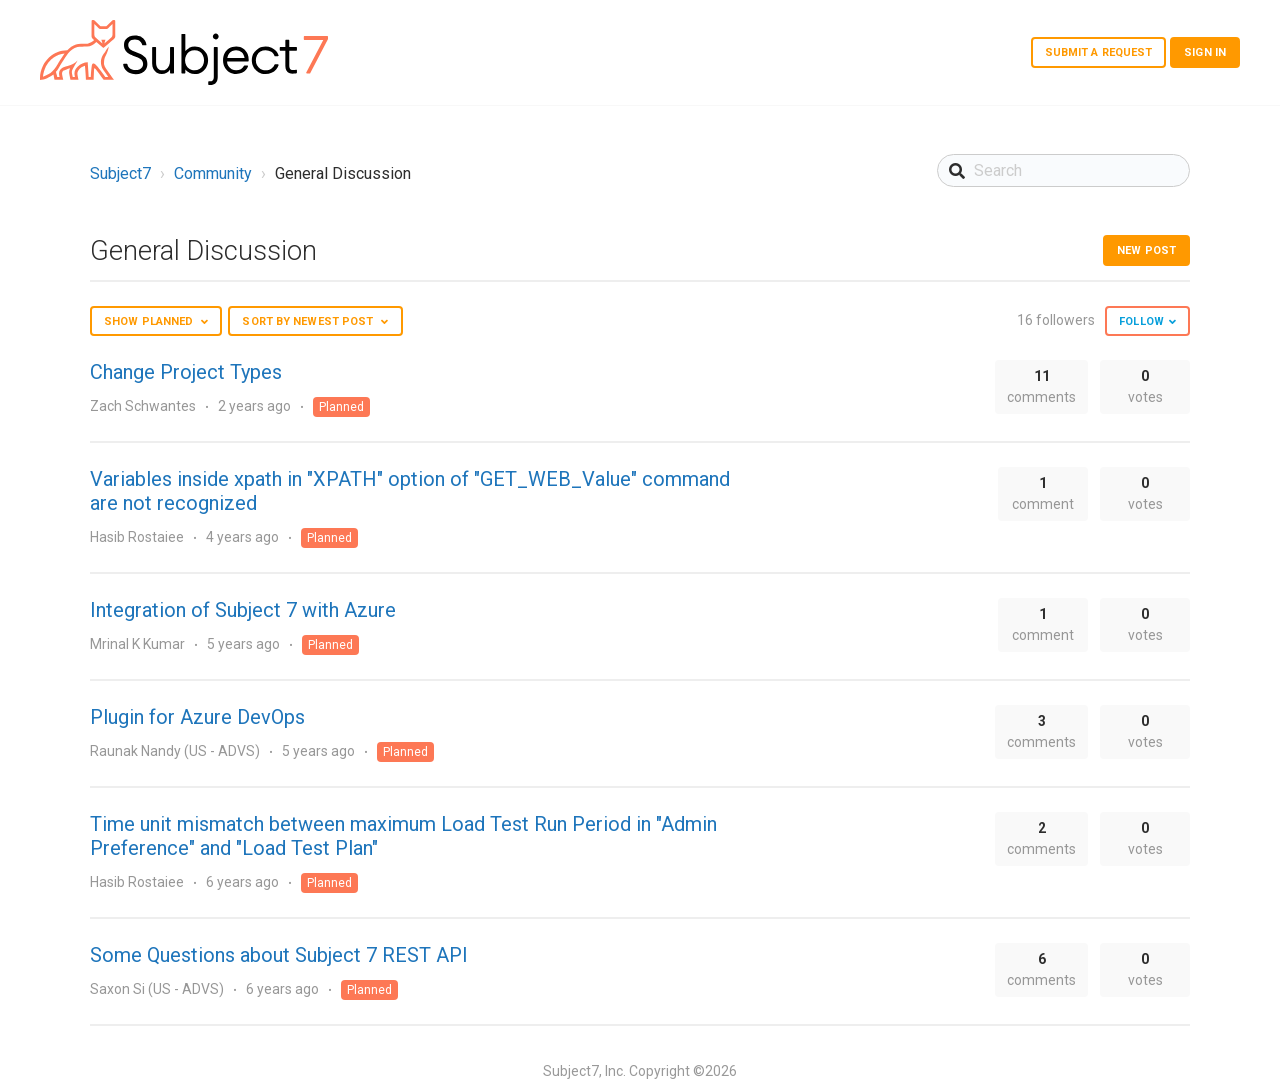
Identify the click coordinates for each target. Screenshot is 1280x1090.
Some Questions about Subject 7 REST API (279, 955)
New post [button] (1146, 250)
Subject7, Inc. (584, 1071)
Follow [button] (1141, 321)
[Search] (1063, 170)
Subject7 (120, 173)
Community (213, 173)
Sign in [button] (1205, 52)
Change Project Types (186, 372)
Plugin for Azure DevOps (197, 717)
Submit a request (1099, 52)
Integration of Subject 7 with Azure (243, 610)
